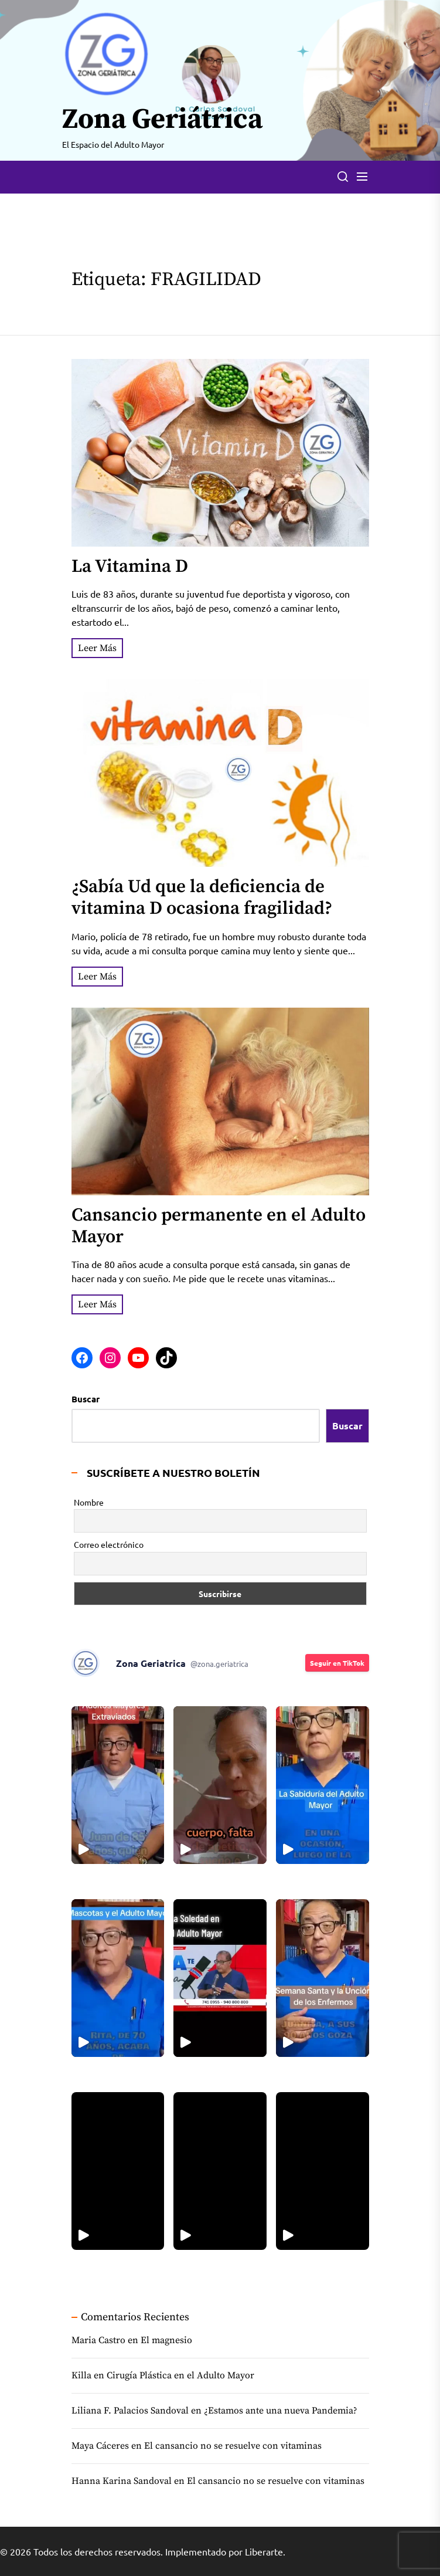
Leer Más (97, 648)
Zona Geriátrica (162, 120)
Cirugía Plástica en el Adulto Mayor (180, 2375)
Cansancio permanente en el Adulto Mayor (218, 1226)
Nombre (89, 1502)
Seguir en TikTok (337, 1662)
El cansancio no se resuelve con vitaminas (233, 2446)
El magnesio (166, 2340)
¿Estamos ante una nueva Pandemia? (280, 2410)
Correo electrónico (109, 1544)
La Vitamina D (129, 566)
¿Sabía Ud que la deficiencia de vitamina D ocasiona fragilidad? (201, 898)
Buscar (85, 1399)
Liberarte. (265, 2551)
